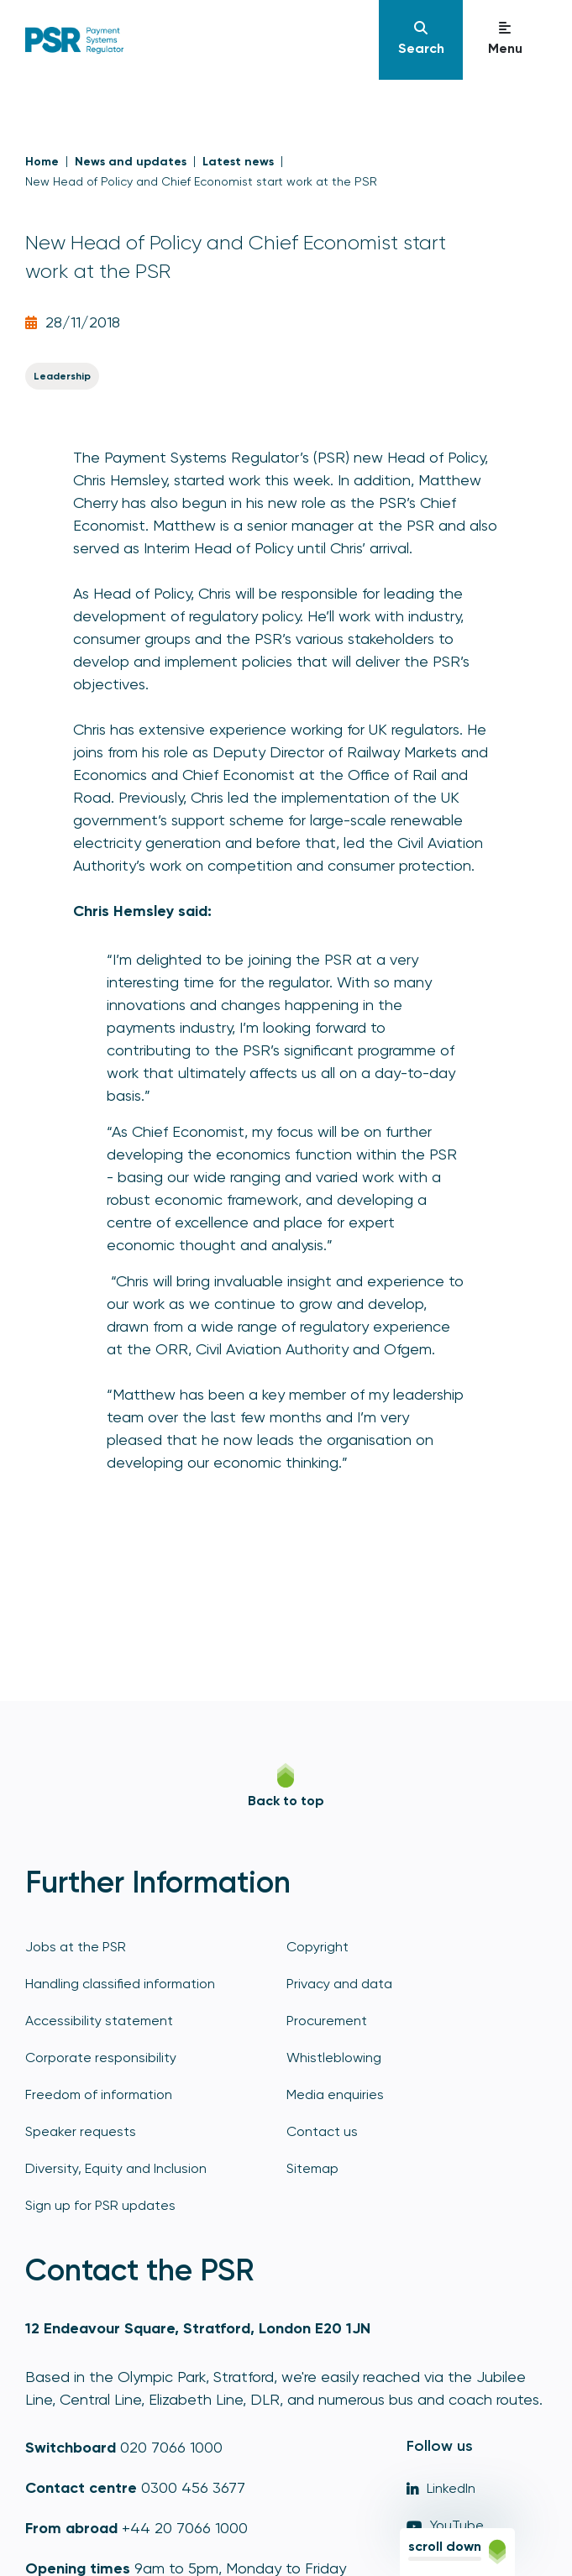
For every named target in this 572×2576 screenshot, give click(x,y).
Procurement (326, 2021)
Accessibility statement (99, 2021)
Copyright (317, 1947)
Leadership (62, 376)
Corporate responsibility (100, 2058)
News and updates (130, 161)
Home (42, 161)
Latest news (238, 161)
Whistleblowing (333, 2058)
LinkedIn (441, 2488)
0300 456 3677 (193, 2487)
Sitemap (312, 2168)
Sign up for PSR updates (100, 2205)
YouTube (445, 2525)
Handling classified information (120, 1984)
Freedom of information (98, 2094)
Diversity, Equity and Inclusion (116, 2168)
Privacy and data (339, 1984)
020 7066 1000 (171, 2447)
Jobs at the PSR (75, 1947)
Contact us (322, 2131)
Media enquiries (335, 2094)
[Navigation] (421, 40)
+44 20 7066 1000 (185, 2528)
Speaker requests (80, 2131)
